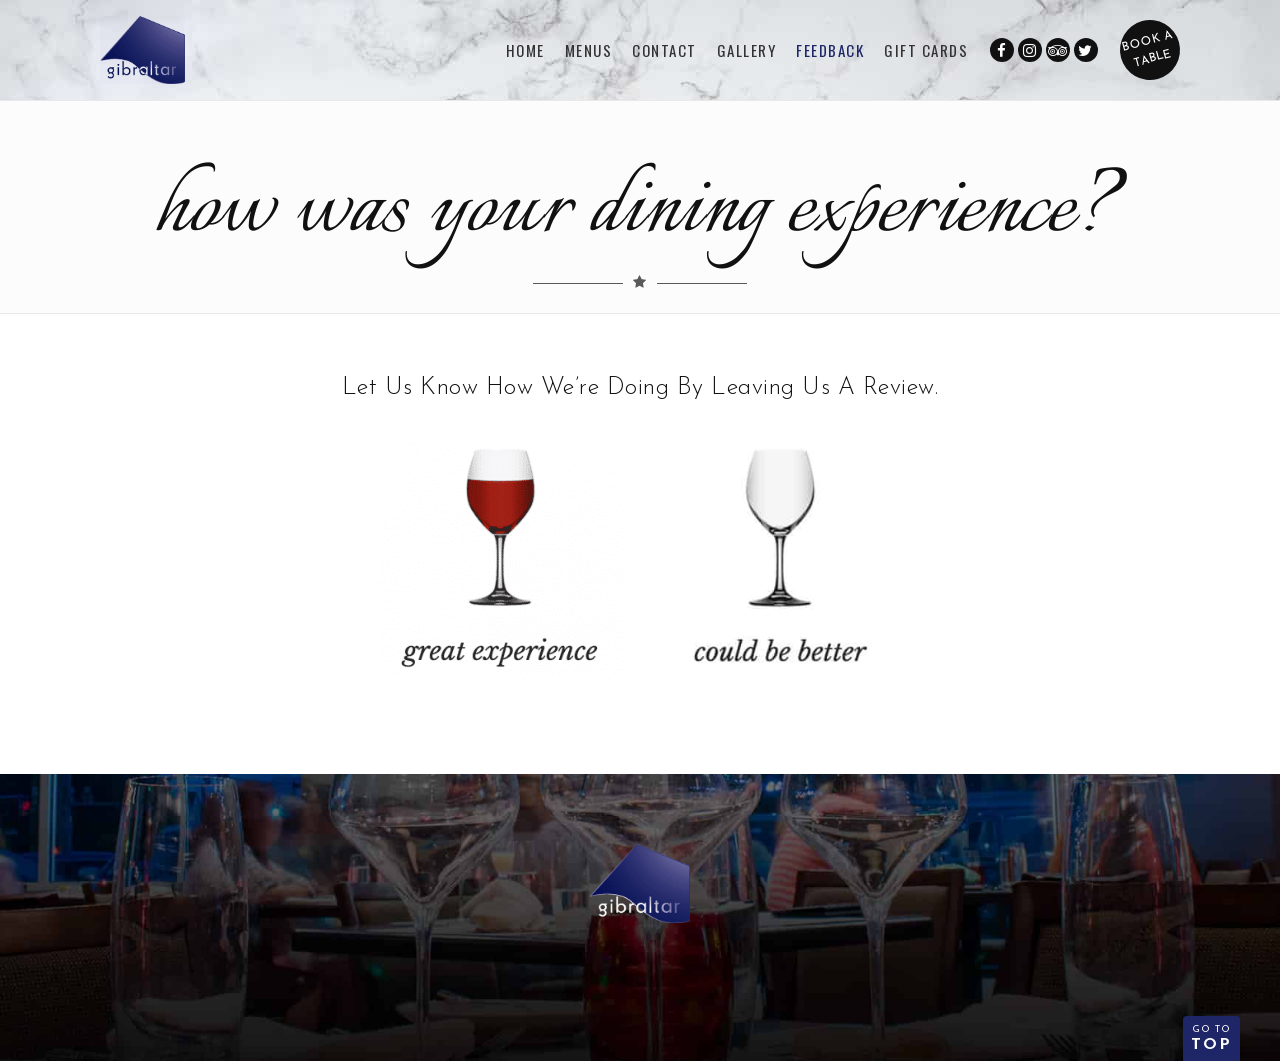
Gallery (747, 50)
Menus (589, 50)
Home (525, 50)
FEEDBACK (830, 50)
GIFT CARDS (926, 50)
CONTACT (664, 50)
